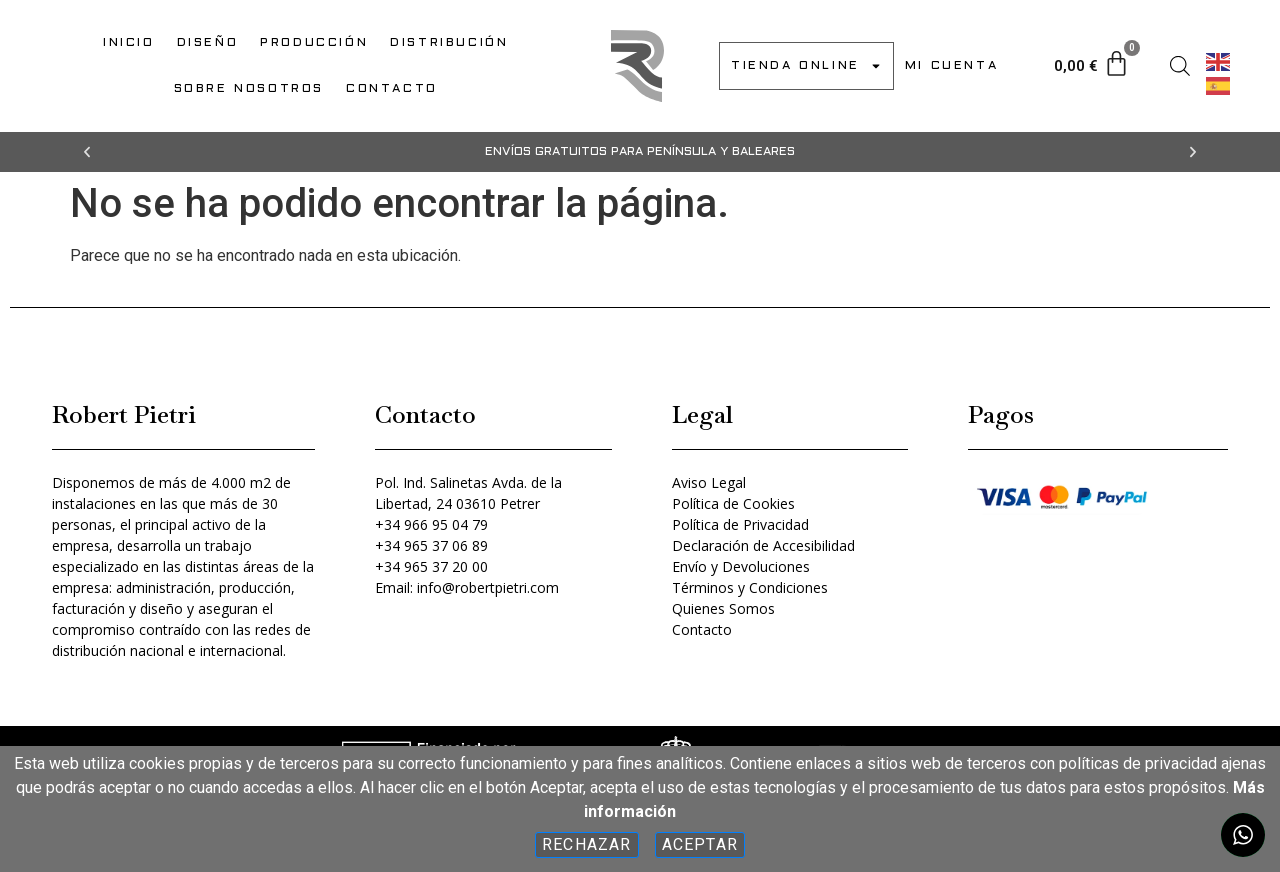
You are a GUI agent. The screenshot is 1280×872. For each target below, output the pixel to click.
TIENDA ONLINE (806, 66)
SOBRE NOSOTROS (249, 89)
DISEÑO (208, 43)
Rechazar (587, 844)
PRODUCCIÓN (314, 43)
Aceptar (700, 844)
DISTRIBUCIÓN (449, 43)
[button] (87, 152)
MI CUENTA (951, 66)
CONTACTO (392, 89)
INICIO (129, 43)
